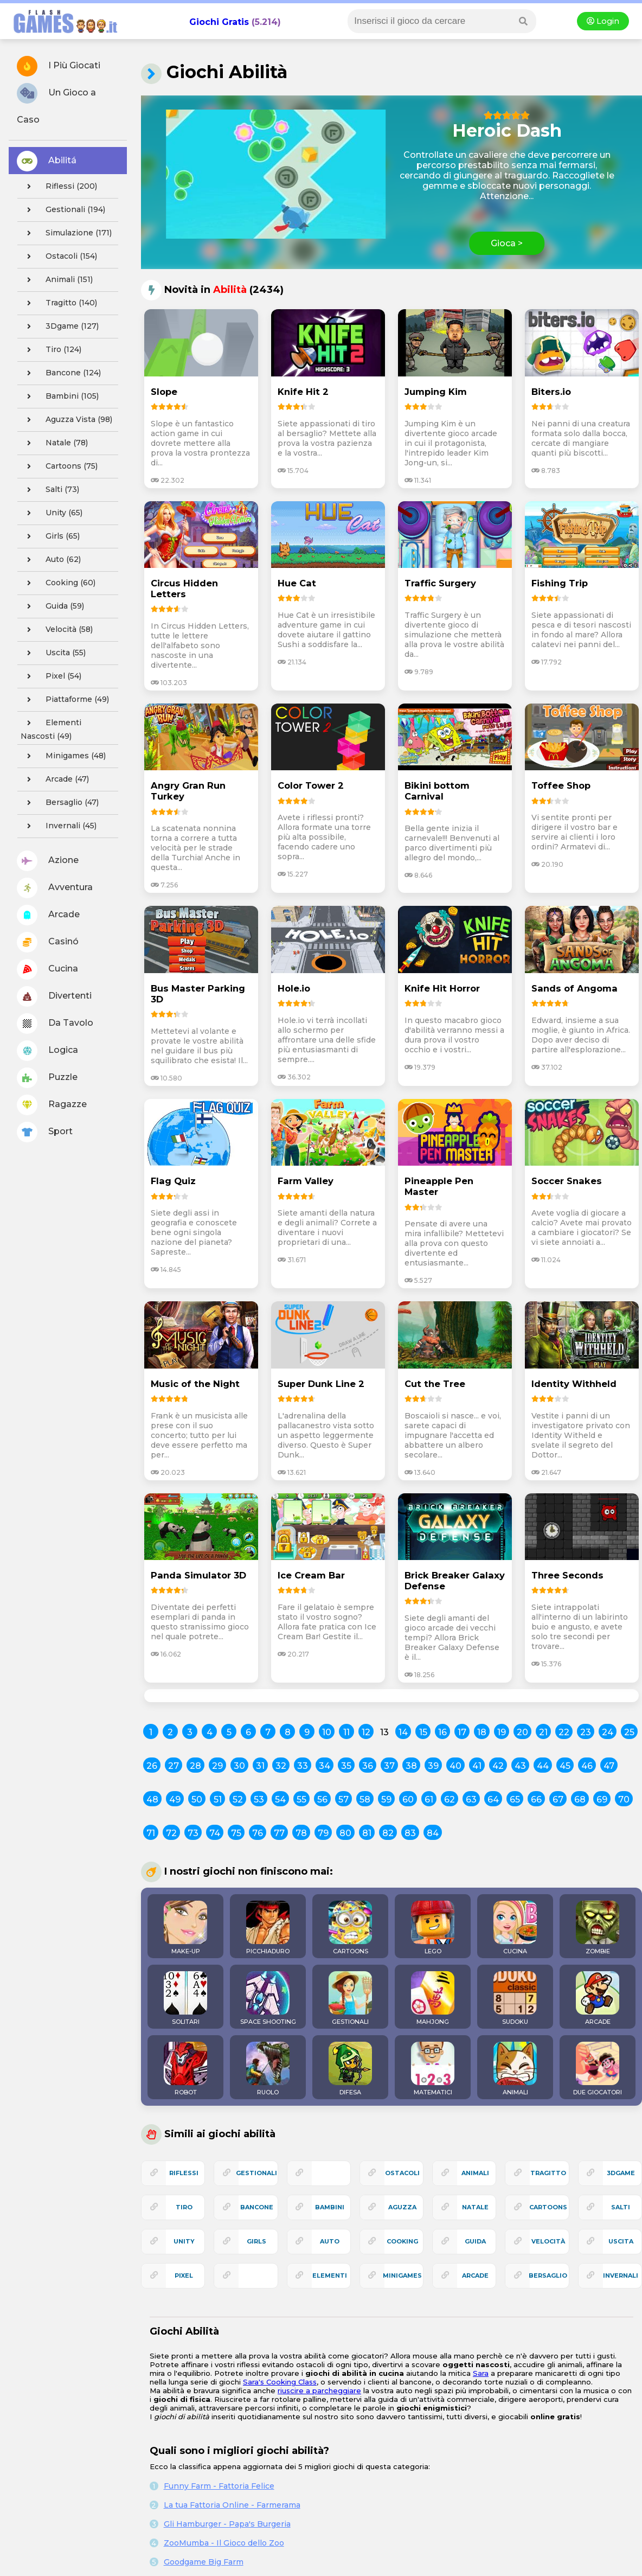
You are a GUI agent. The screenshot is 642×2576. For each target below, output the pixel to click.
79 (323, 1833)
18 (481, 1732)
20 (522, 1732)
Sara (481, 2373)
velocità (548, 2241)
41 (477, 1766)
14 (403, 1732)
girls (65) (50, 536)
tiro (184, 2207)
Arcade (48, 915)
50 (196, 1799)
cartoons (548, 2207)
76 (257, 1833)
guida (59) (52, 606)
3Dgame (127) (60, 326)
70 (624, 1799)
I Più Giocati (58, 66)
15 (423, 1732)
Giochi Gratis (219, 22)
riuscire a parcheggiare (319, 2390)
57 (343, 1799)
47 (609, 1766)
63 (471, 1799)
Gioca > (507, 243)
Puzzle (47, 1078)
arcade (475, 2275)
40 (455, 1766)
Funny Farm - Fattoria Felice (219, 2486)
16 (442, 1732)
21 (543, 1732)
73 (193, 1833)
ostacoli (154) (59, 256)
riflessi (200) (59, 186)
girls (256, 2241)
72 (171, 1833)
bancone (256, 2207)
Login (603, 21)
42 (498, 1766)
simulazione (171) (66, 233)
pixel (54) (51, 676)
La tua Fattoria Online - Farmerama (232, 2505)
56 (322, 1799)
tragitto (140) (59, 303)
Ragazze (52, 1105)
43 (520, 1766)
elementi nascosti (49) (51, 728)
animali (475, 2173)
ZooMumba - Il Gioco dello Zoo (224, 2543)
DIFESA (350, 2069)
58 (364, 1799)
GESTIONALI (350, 1998)
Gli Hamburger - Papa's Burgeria (227, 2524)
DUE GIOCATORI (597, 2069)
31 (260, 1766)
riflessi (183, 2173)
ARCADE (597, 1998)
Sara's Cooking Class (280, 2381)
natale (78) (54, 443)
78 (301, 1833)
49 (175, 1799)
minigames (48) (63, 756)
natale (475, 2207)
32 (280, 1766)
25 (629, 1732)
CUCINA (515, 1928)
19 (501, 1732)
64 (493, 1799)
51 (218, 1799)
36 (367, 1766)
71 (150, 1833)
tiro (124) (51, 350)
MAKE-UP (185, 1928)
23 (585, 1732)
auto (329, 2241)
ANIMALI (515, 2069)
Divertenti (54, 996)
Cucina (47, 969)
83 (410, 1833)
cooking (402, 2241)
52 (238, 1799)
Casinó (48, 942)
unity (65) (51, 513)
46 (587, 1766)
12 (366, 1732)
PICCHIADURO (268, 1928)
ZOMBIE (597, 1928)
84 (433, 1833)
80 (345, 1833)
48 (152, 1799)
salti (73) (50, 490)
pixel (184, 2275)
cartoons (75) (59, 466)
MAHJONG (432, 1998)
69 (601, 1799)
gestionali (256, 2173)
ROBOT (185, 2069)
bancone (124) (61, 373)
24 (607, 1732)
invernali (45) (59, 826)
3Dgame (621, 2173)
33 (302, 1766)
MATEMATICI (432, 2069)
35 (346, 1766)
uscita (620, 2241)
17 (462, 1732)
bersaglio (548, 2275)
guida (475, 2241)
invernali (620, 2275)
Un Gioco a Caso (56, 104)
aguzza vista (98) (66, 420)
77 (279, 1833)
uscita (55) (53, 653)
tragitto (548, 2173)
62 (449, 1799)
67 (558, 1799)
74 (214, 1833)
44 (543, 1766)
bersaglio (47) (60, 803)
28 (195, 1766)
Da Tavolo (55, 1023)
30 (239, 1766)
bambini (329, 2207)
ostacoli (402, 2173)
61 (429, 1799)
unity (184, 2241)
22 (563, 1732)
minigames (402, 2275)
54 (280, 1799)
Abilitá (46, 161)
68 (580, 1799)
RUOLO (268, 2069)
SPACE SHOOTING (268, 1998)
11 (346, 1732)
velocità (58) (57, 630)
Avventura (55, 888)
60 (408, 1799)
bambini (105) (60, 396)
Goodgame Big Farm (203, 2562)
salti (620, 2207)
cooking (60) (58, 583)
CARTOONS (350, 1928)
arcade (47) (55, 779)
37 (389, 1766)
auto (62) (51, 560)
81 (366, 1833)
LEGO (432, 1928)
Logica (47, 1050)
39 (433, 1766)
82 (388, 1833)
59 (386, 1799)
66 (536, 1799)
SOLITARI (185, 1998)
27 (173, 1766)
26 (151, 1766)
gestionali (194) (63, 210)
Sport (45, 1132)
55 (301, 1799)
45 (565, 1766)
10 (326, 1732)
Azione (48, 861)
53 (259, 1799)
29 (217, 1766)
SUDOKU (515, 1998)
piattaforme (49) (65, 700)
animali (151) (57, 280)
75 (236, 1833)
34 (324, 1766)
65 (515, 1799)
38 (411, 1766)
